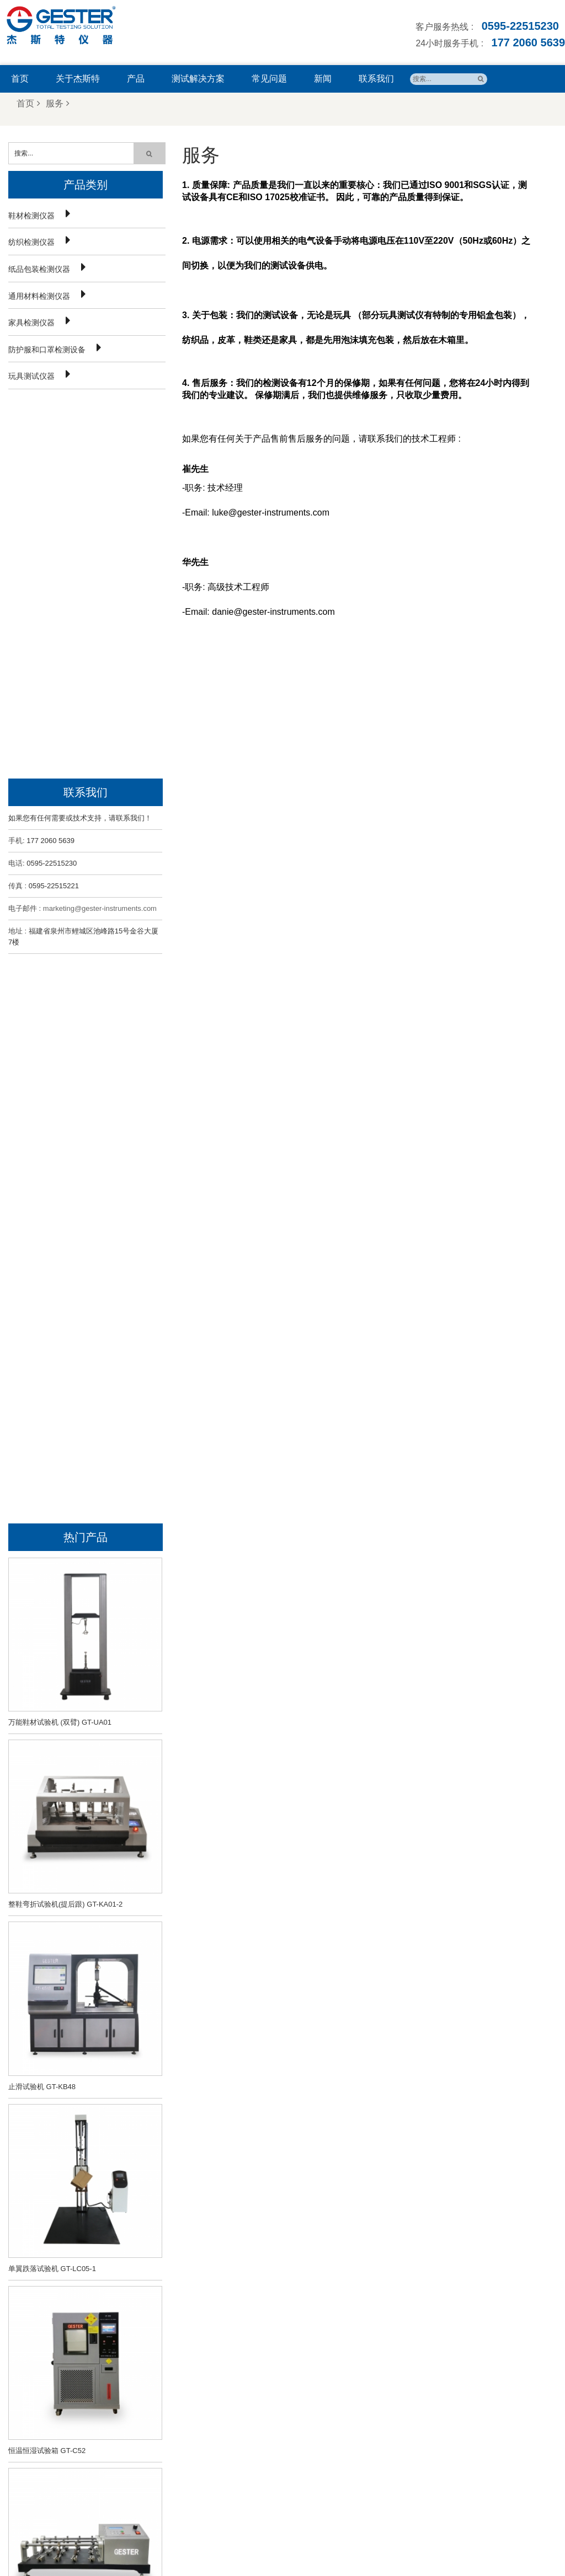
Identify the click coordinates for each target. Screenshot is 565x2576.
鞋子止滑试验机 (294, 2357)
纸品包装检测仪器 (39, 268)
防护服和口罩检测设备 (47, 348)
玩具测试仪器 (31, 375)
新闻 (323, 78)
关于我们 (179, 2540)
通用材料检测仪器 (39, 295)
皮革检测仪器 (291, 2423)
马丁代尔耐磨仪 (294, 2436)
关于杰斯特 (78, 78)
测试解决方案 (198, 78)
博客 (387, 2540)
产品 (136, 78)
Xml (411, 2540)
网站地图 (353, 2540)
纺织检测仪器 (31, 241)
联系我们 (376, 78)
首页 (20, 78)
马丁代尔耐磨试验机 (301, 2450)
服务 (58, 103)
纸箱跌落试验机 (294, 2410)
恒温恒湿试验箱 (294, 2370)
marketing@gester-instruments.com (100, 528)
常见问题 (269, 78)
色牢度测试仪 (291, 2383)
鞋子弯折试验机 (294, 2344)
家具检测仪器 (31, 321)
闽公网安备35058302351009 (386, 2557)
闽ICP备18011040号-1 (290, 2557)
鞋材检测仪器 (31, 214)
